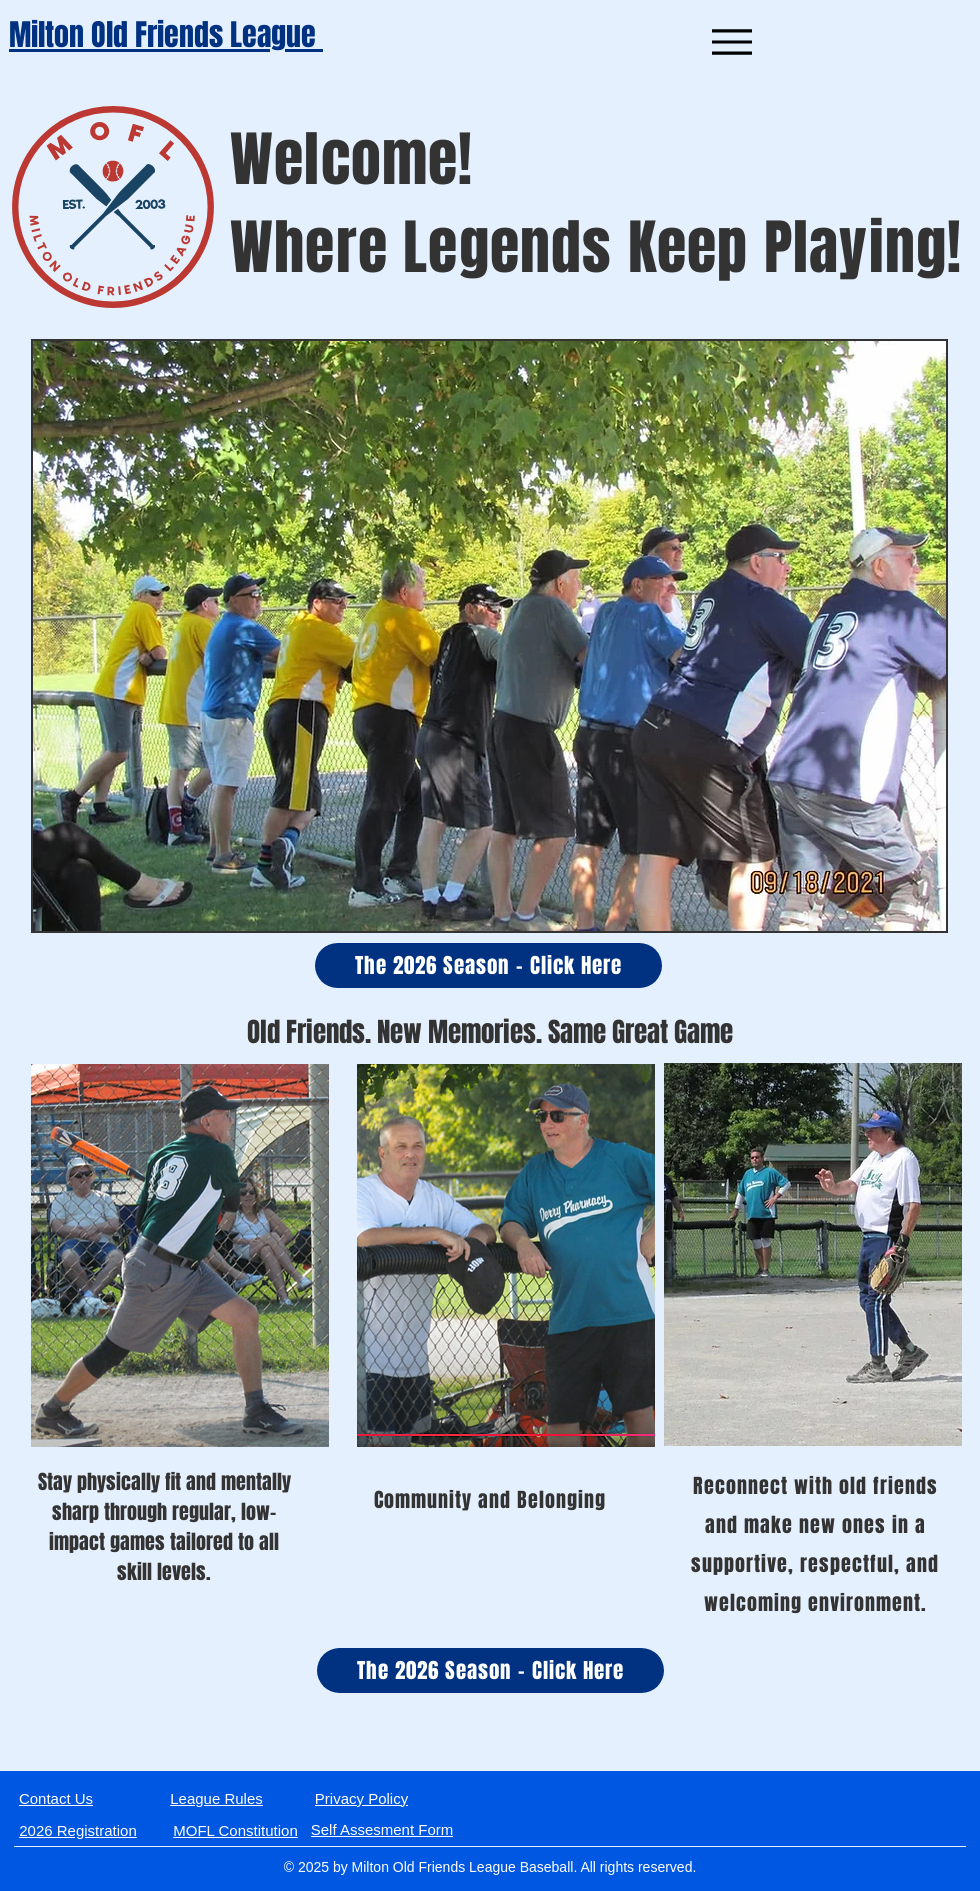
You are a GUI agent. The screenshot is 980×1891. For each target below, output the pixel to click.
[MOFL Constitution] (235, 1830)
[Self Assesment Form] (382, 1829)
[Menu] (731, 41)
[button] (489, 636)
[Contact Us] (56, 1798)
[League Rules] (216, 1798)
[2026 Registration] (78, 1830)
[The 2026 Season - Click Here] (488, 965)
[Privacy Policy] (361, 1798)
